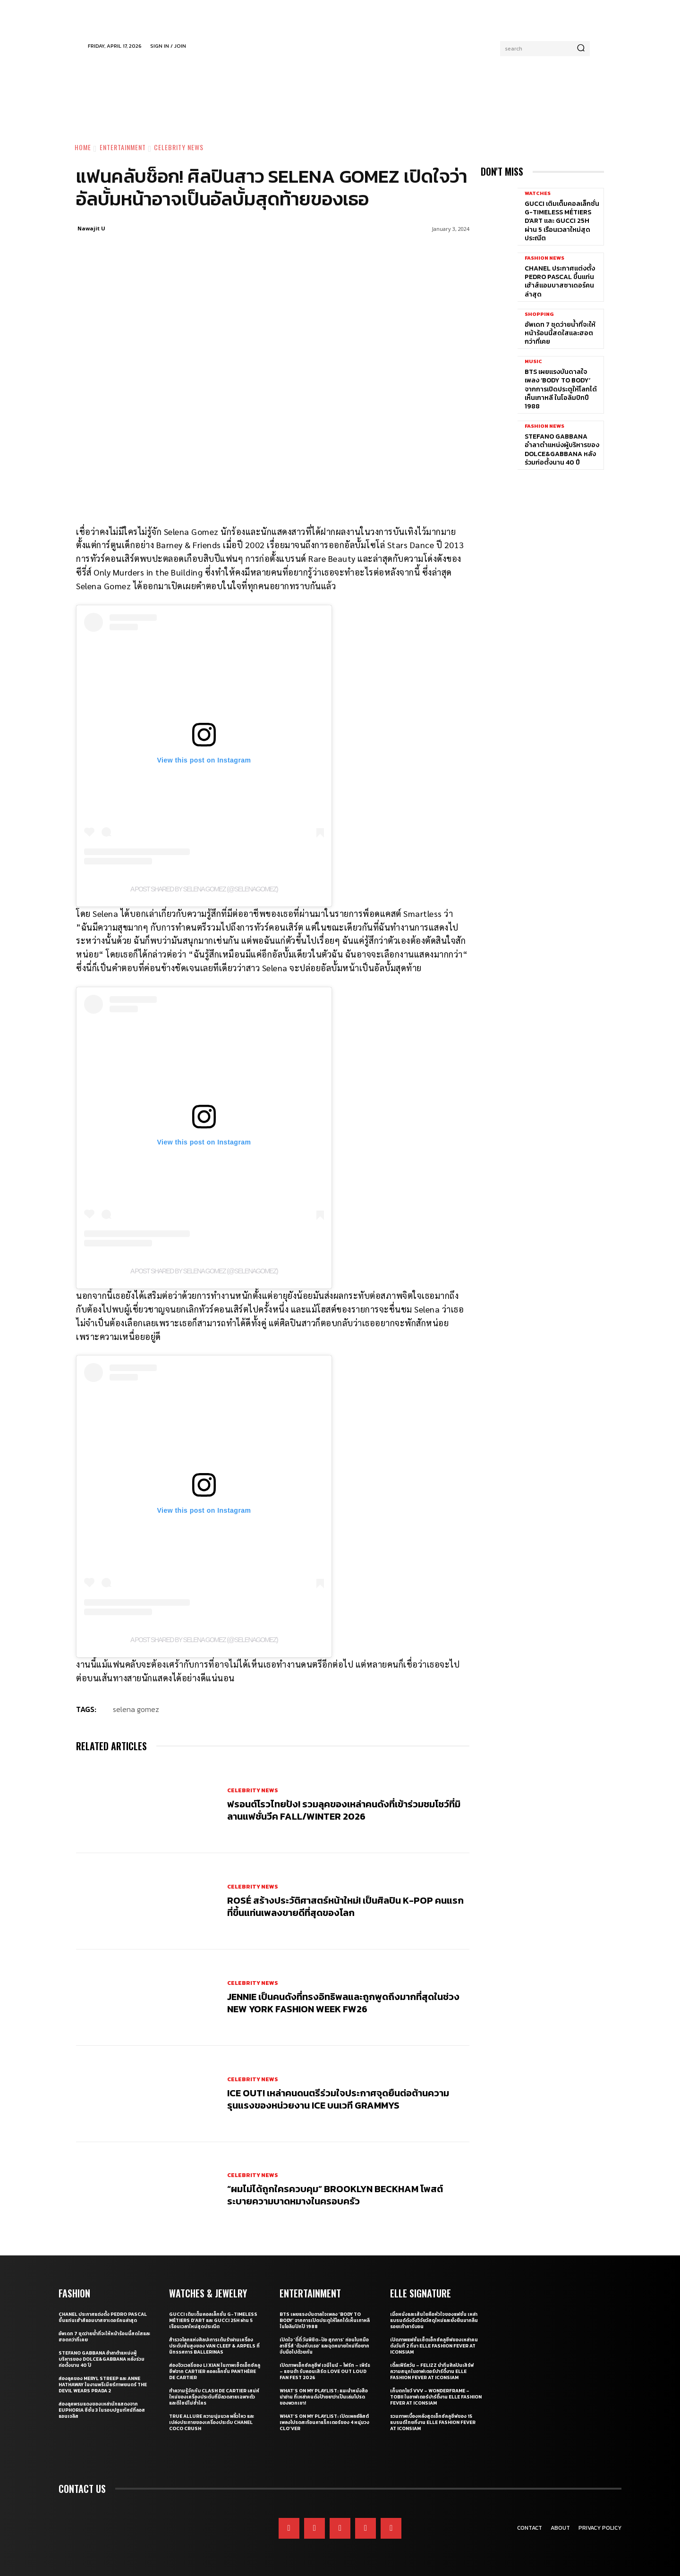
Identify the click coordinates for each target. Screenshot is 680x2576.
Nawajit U (91, 228)
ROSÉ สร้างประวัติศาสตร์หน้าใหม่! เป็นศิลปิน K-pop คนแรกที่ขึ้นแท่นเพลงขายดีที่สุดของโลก (345, 1906)
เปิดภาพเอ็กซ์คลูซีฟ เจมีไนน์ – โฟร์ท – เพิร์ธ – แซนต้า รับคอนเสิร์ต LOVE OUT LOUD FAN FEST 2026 (325, 2371)
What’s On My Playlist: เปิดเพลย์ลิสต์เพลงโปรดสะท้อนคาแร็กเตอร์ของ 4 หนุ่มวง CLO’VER (324, 2422)
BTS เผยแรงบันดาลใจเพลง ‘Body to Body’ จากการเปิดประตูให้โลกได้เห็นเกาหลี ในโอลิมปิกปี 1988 (561, 389)
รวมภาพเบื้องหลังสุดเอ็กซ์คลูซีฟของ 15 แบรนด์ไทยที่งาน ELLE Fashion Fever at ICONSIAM (433, 2422)
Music (533, 361)
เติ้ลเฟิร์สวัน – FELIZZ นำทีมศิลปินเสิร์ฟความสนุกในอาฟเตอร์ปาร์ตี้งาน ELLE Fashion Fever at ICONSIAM (432, 2371)
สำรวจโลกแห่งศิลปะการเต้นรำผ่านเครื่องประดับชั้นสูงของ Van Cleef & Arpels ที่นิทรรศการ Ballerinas (214, 2346)
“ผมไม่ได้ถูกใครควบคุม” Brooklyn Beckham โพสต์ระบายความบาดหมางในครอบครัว (335, 2195)
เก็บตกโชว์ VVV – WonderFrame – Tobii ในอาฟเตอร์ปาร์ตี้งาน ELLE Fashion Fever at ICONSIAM (436, 2397)
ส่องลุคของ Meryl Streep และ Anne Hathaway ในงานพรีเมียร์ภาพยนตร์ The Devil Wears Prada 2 (103, 2384)
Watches (538, 193)
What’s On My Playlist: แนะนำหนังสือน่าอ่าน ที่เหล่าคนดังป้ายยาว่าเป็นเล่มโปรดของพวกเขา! (324, 2397)
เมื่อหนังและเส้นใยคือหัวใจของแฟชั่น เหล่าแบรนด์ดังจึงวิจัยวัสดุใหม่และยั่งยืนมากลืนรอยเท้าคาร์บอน (434, 2320)
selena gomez (136, 1709)
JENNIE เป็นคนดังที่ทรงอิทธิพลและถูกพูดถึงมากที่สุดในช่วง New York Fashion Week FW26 (343, 2003)
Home (83, 147)
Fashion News (544, 258)
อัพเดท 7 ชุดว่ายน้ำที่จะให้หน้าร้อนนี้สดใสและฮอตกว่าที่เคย (560, 333)
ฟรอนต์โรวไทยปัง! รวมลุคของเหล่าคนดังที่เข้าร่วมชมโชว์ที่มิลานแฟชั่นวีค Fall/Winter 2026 (343, 1810)
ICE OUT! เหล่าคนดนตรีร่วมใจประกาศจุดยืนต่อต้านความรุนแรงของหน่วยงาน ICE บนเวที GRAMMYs (338, 2099)
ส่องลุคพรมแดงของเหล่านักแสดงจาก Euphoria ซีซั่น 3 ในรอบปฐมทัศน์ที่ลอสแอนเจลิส (102, 2410)
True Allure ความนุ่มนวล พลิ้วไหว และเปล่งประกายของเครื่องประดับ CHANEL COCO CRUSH (211, 2422)
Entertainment (123, 147)
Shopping (539, 314)
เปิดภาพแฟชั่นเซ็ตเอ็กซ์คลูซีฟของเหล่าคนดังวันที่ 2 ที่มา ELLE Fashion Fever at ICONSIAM (434, 2346)
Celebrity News (179, 147)
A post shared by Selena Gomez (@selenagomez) (204, 889)
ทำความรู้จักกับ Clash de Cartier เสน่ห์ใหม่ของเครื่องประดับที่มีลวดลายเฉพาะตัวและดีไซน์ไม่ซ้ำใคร (214, 2397)
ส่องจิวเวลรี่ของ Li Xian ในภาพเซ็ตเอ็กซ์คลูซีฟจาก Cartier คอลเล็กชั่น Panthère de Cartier (214, 2371)
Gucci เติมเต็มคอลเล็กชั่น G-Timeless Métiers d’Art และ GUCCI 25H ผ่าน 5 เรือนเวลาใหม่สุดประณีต (562, 221)
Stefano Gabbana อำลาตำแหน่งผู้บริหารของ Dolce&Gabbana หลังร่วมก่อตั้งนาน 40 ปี (562, 449)
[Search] (581, 48)
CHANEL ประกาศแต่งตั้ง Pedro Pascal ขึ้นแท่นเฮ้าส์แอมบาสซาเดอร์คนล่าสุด (560, 281)
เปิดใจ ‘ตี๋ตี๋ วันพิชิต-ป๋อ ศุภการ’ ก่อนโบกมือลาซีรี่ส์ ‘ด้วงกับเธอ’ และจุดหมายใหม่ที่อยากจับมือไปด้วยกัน (324, 2346)
